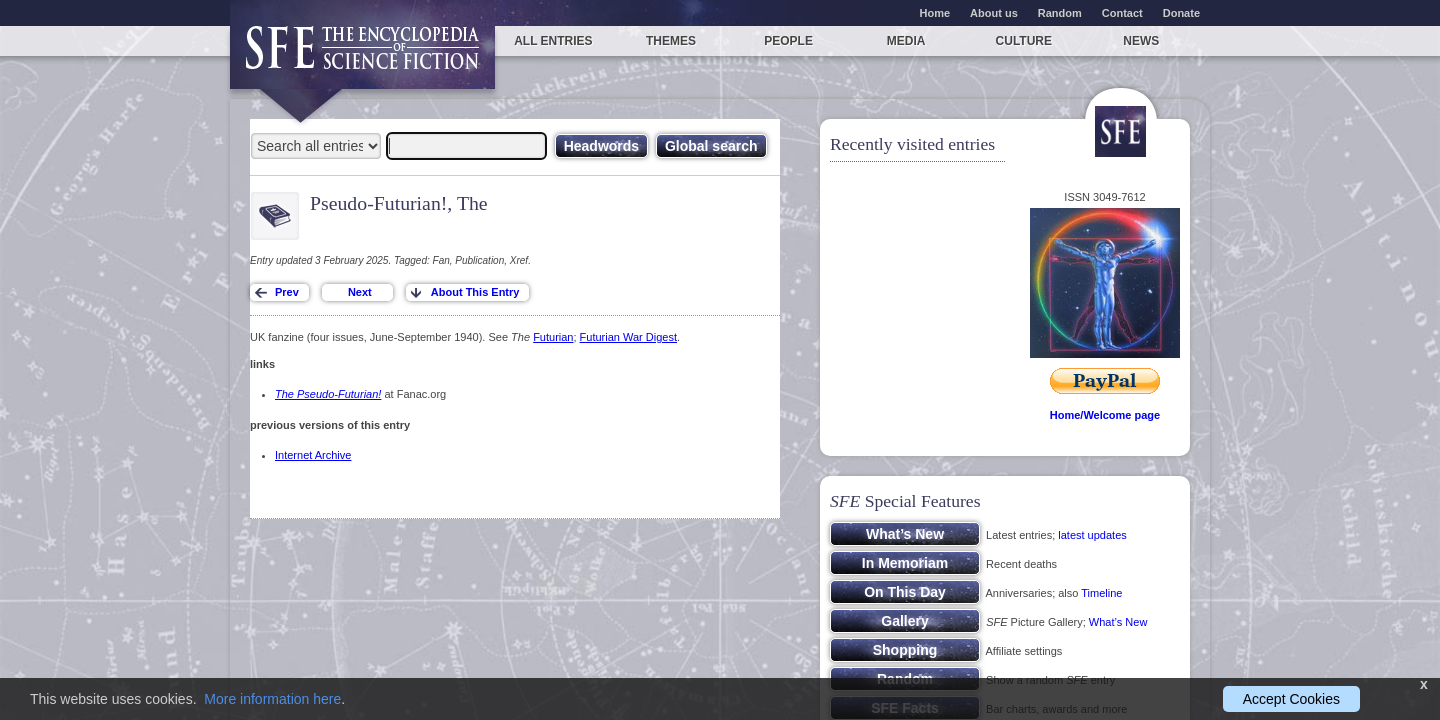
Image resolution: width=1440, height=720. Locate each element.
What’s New (1118, 622)
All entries (553, 41)
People (788, 41)
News (1141, 41)
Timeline (1101, 593)
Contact (1122, 13)
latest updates (1092, 535)
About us (994, 13)
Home (935, 13)
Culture (1024, 41)
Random (1060, 13)
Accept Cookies (1291, 699)
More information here (272, 699)
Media (906, 41)
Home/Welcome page (1105, 415)
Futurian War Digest (628, 337)
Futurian (553, 337)
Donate (1181, 13)
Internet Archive (313, 455)
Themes (671, 41)
